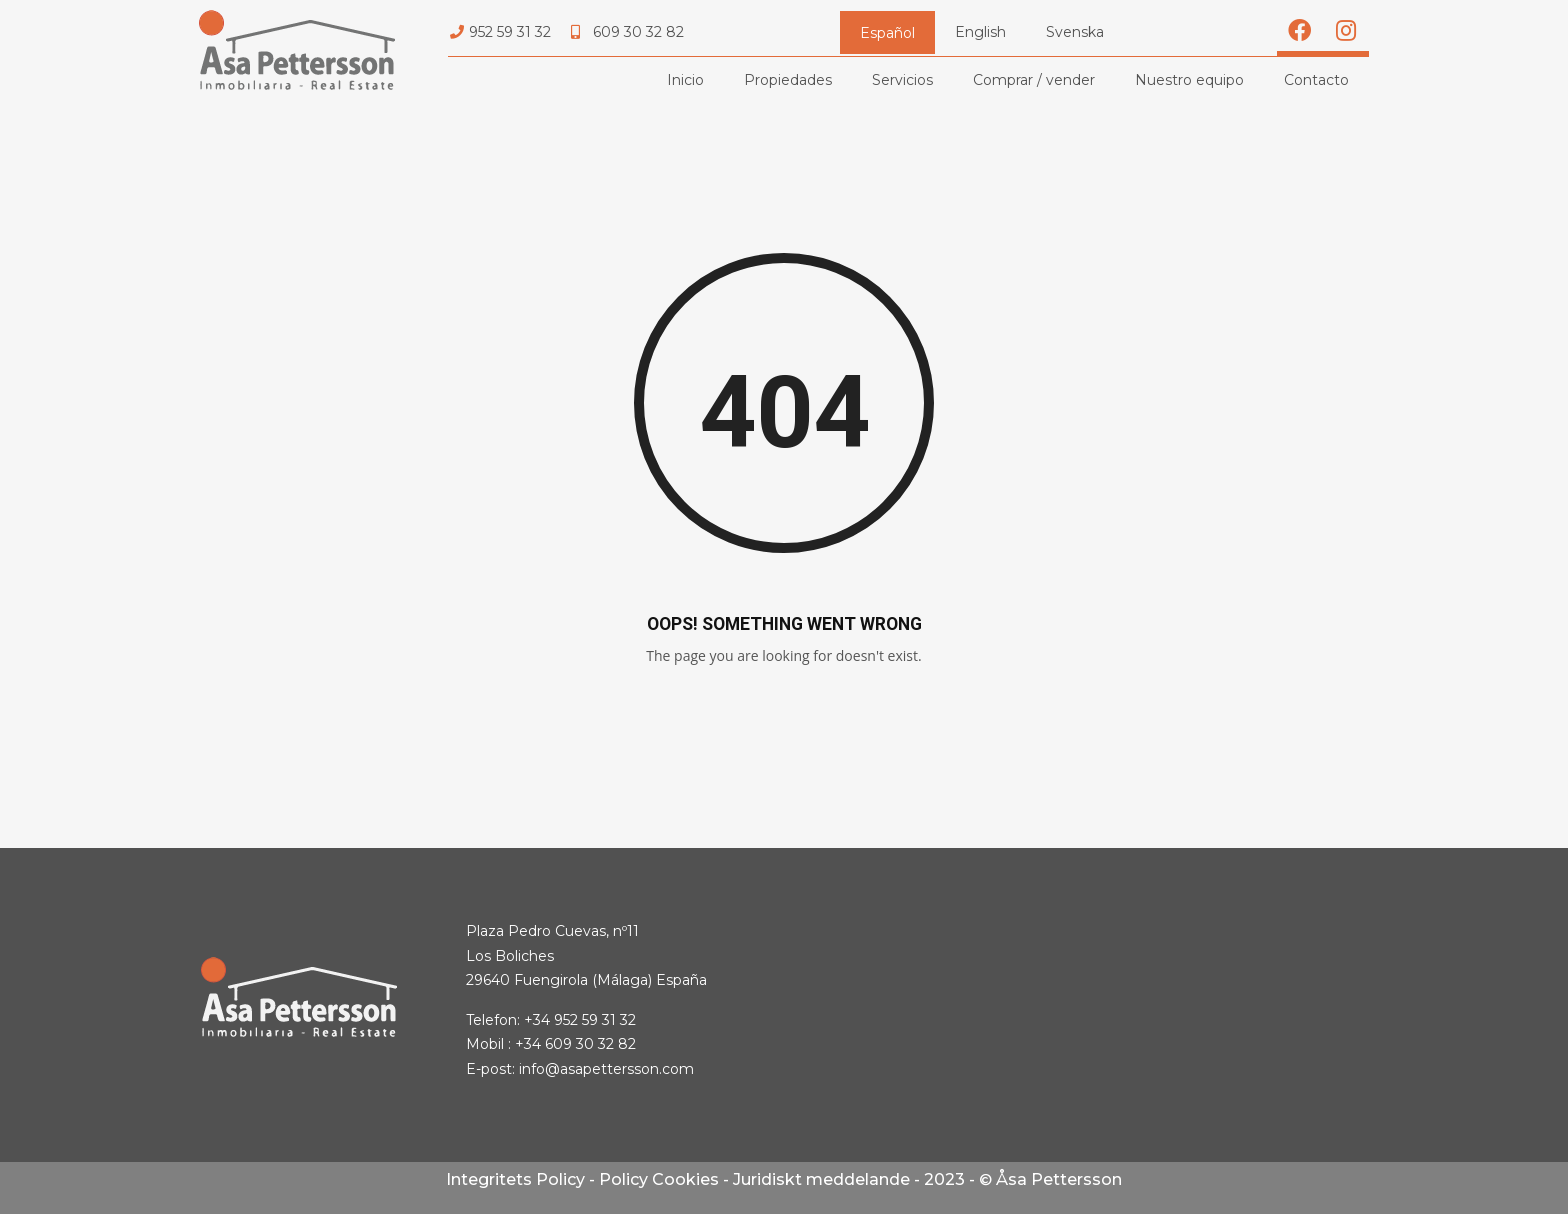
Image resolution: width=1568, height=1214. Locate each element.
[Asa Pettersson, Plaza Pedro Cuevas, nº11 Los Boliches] (1172, 1005)
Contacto (1316, 80)
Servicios (902, 80)
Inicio (685, 80)
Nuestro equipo (1189, 80)
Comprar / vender (1034, 80)
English (980, 32)
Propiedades (788, 80)
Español (887, 33)
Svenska (1075, 32)
